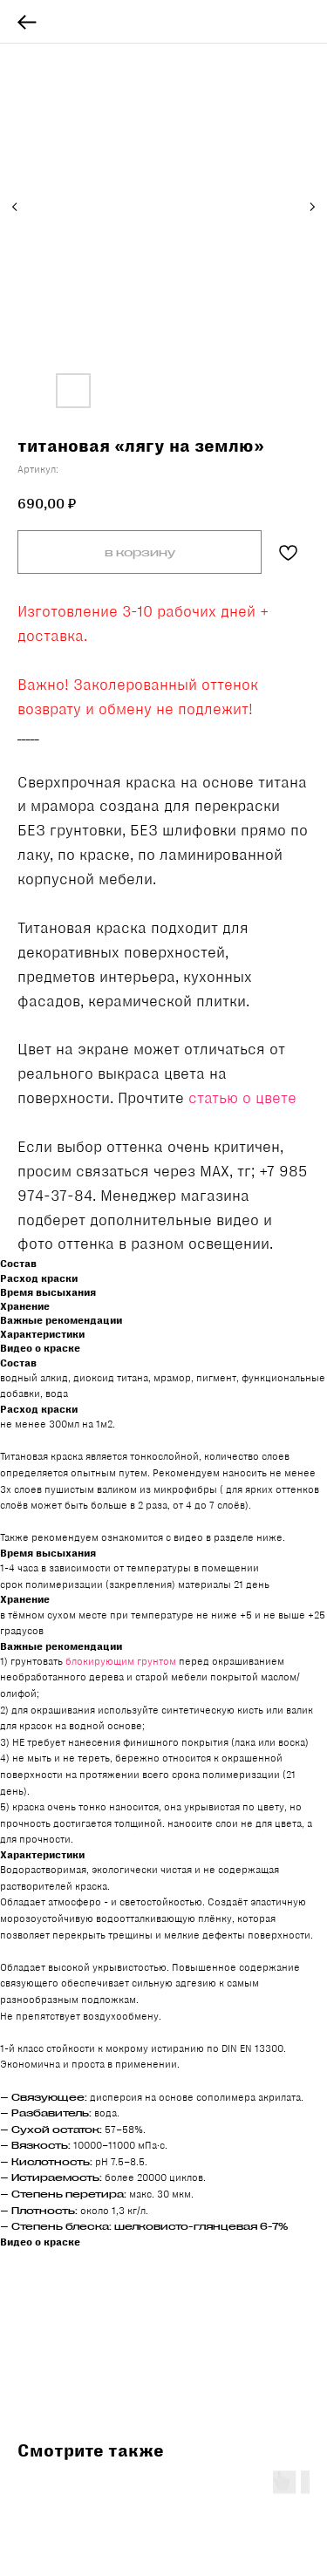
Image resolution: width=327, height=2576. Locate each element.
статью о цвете (242, 1098)
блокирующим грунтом (120, 1661)
